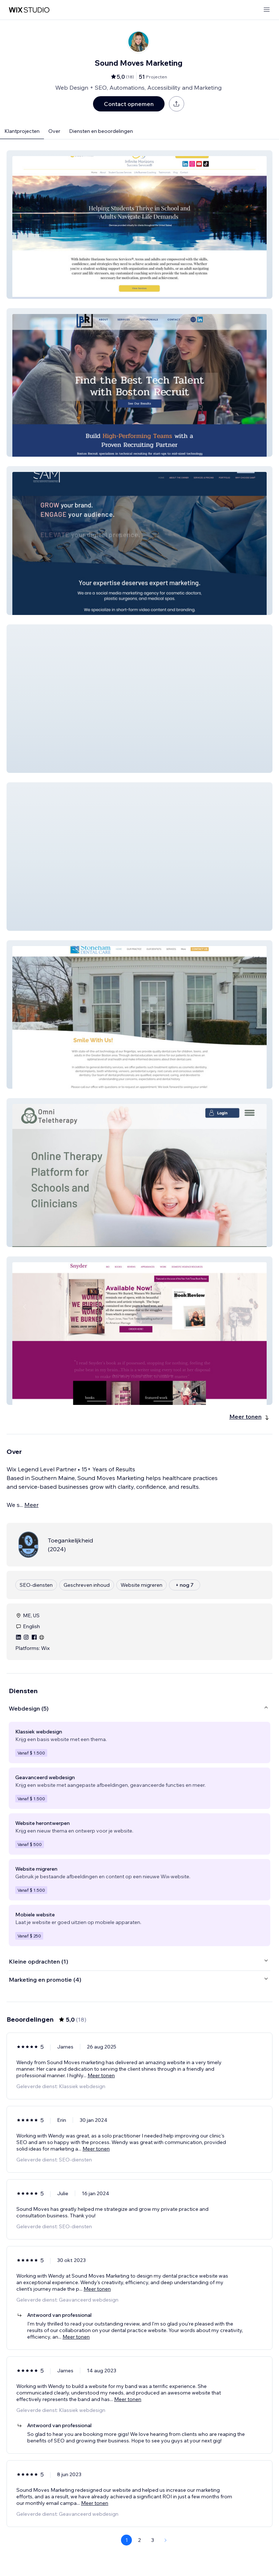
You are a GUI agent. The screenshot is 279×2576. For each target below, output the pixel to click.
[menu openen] (266, 10)
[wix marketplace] (29, 10)
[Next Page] (165, 2540)
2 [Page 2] (139, 2540)
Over (54, 131)
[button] (139, 224)
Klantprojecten (22, 131)
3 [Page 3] (152, 2540)
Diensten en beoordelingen (101, 131)
